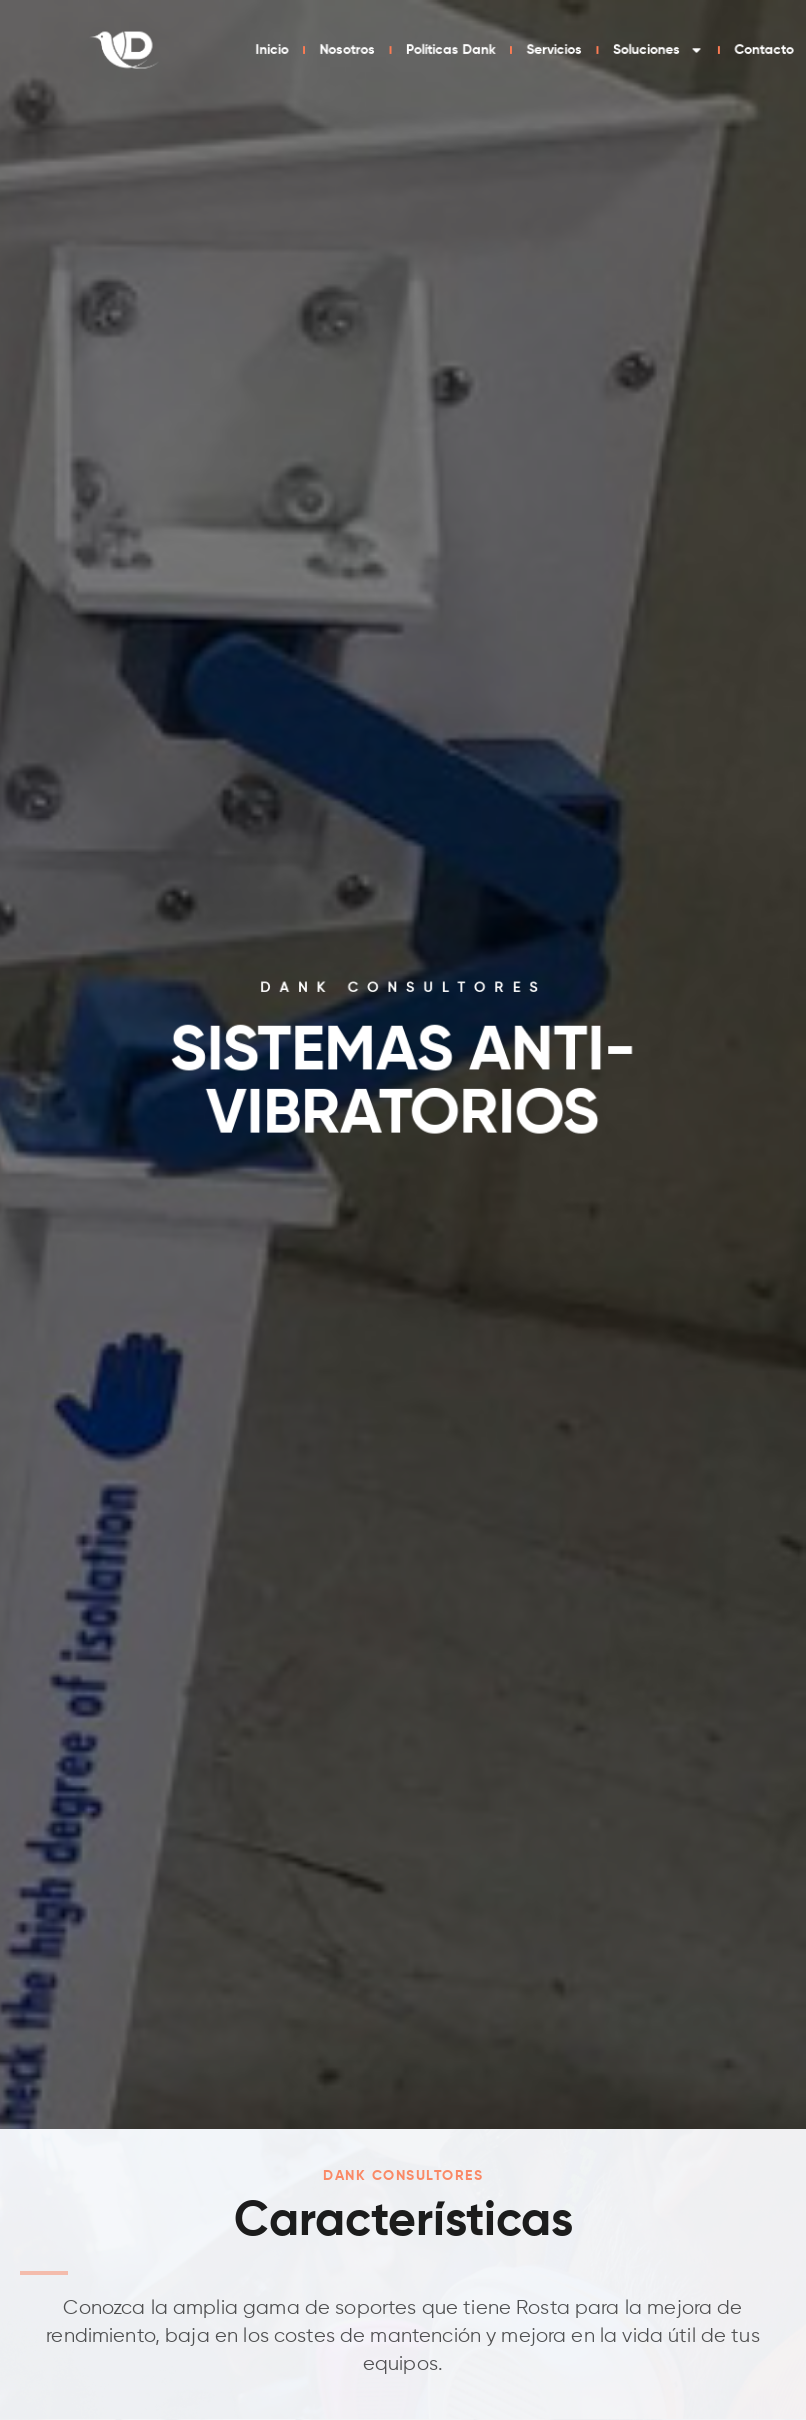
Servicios (693, 50)
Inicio (441, 50)
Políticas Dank (602, 50)
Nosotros (509, 50)
